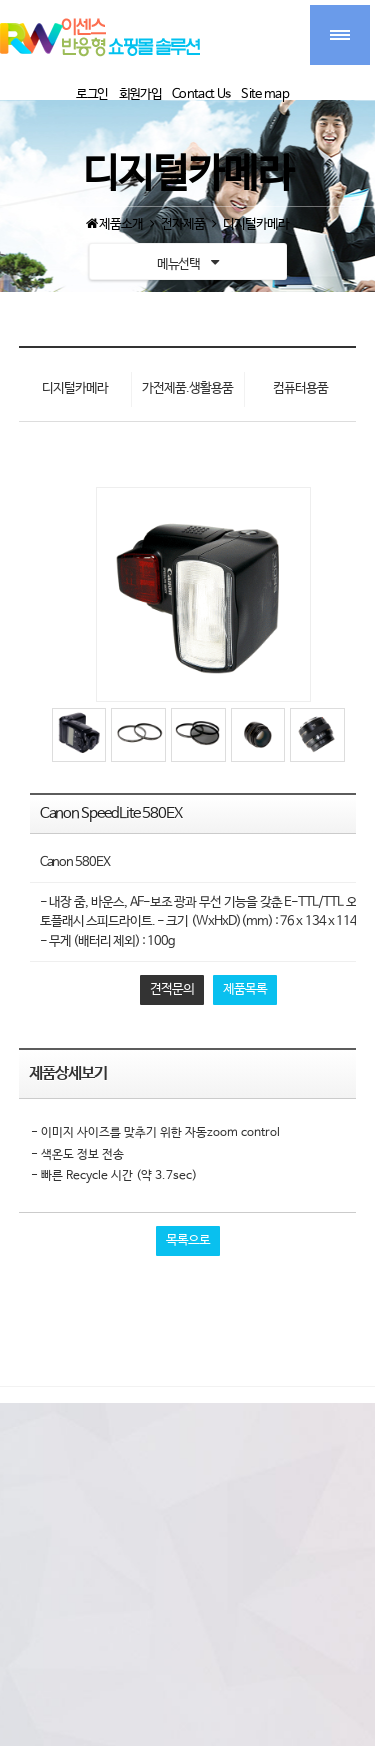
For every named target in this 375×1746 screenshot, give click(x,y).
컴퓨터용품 (300, 388)
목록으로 (188, 1240)
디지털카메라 (75, 388)
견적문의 (172, 989)
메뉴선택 (187, 262)
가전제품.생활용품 (187, 388)
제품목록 (245, 989)
